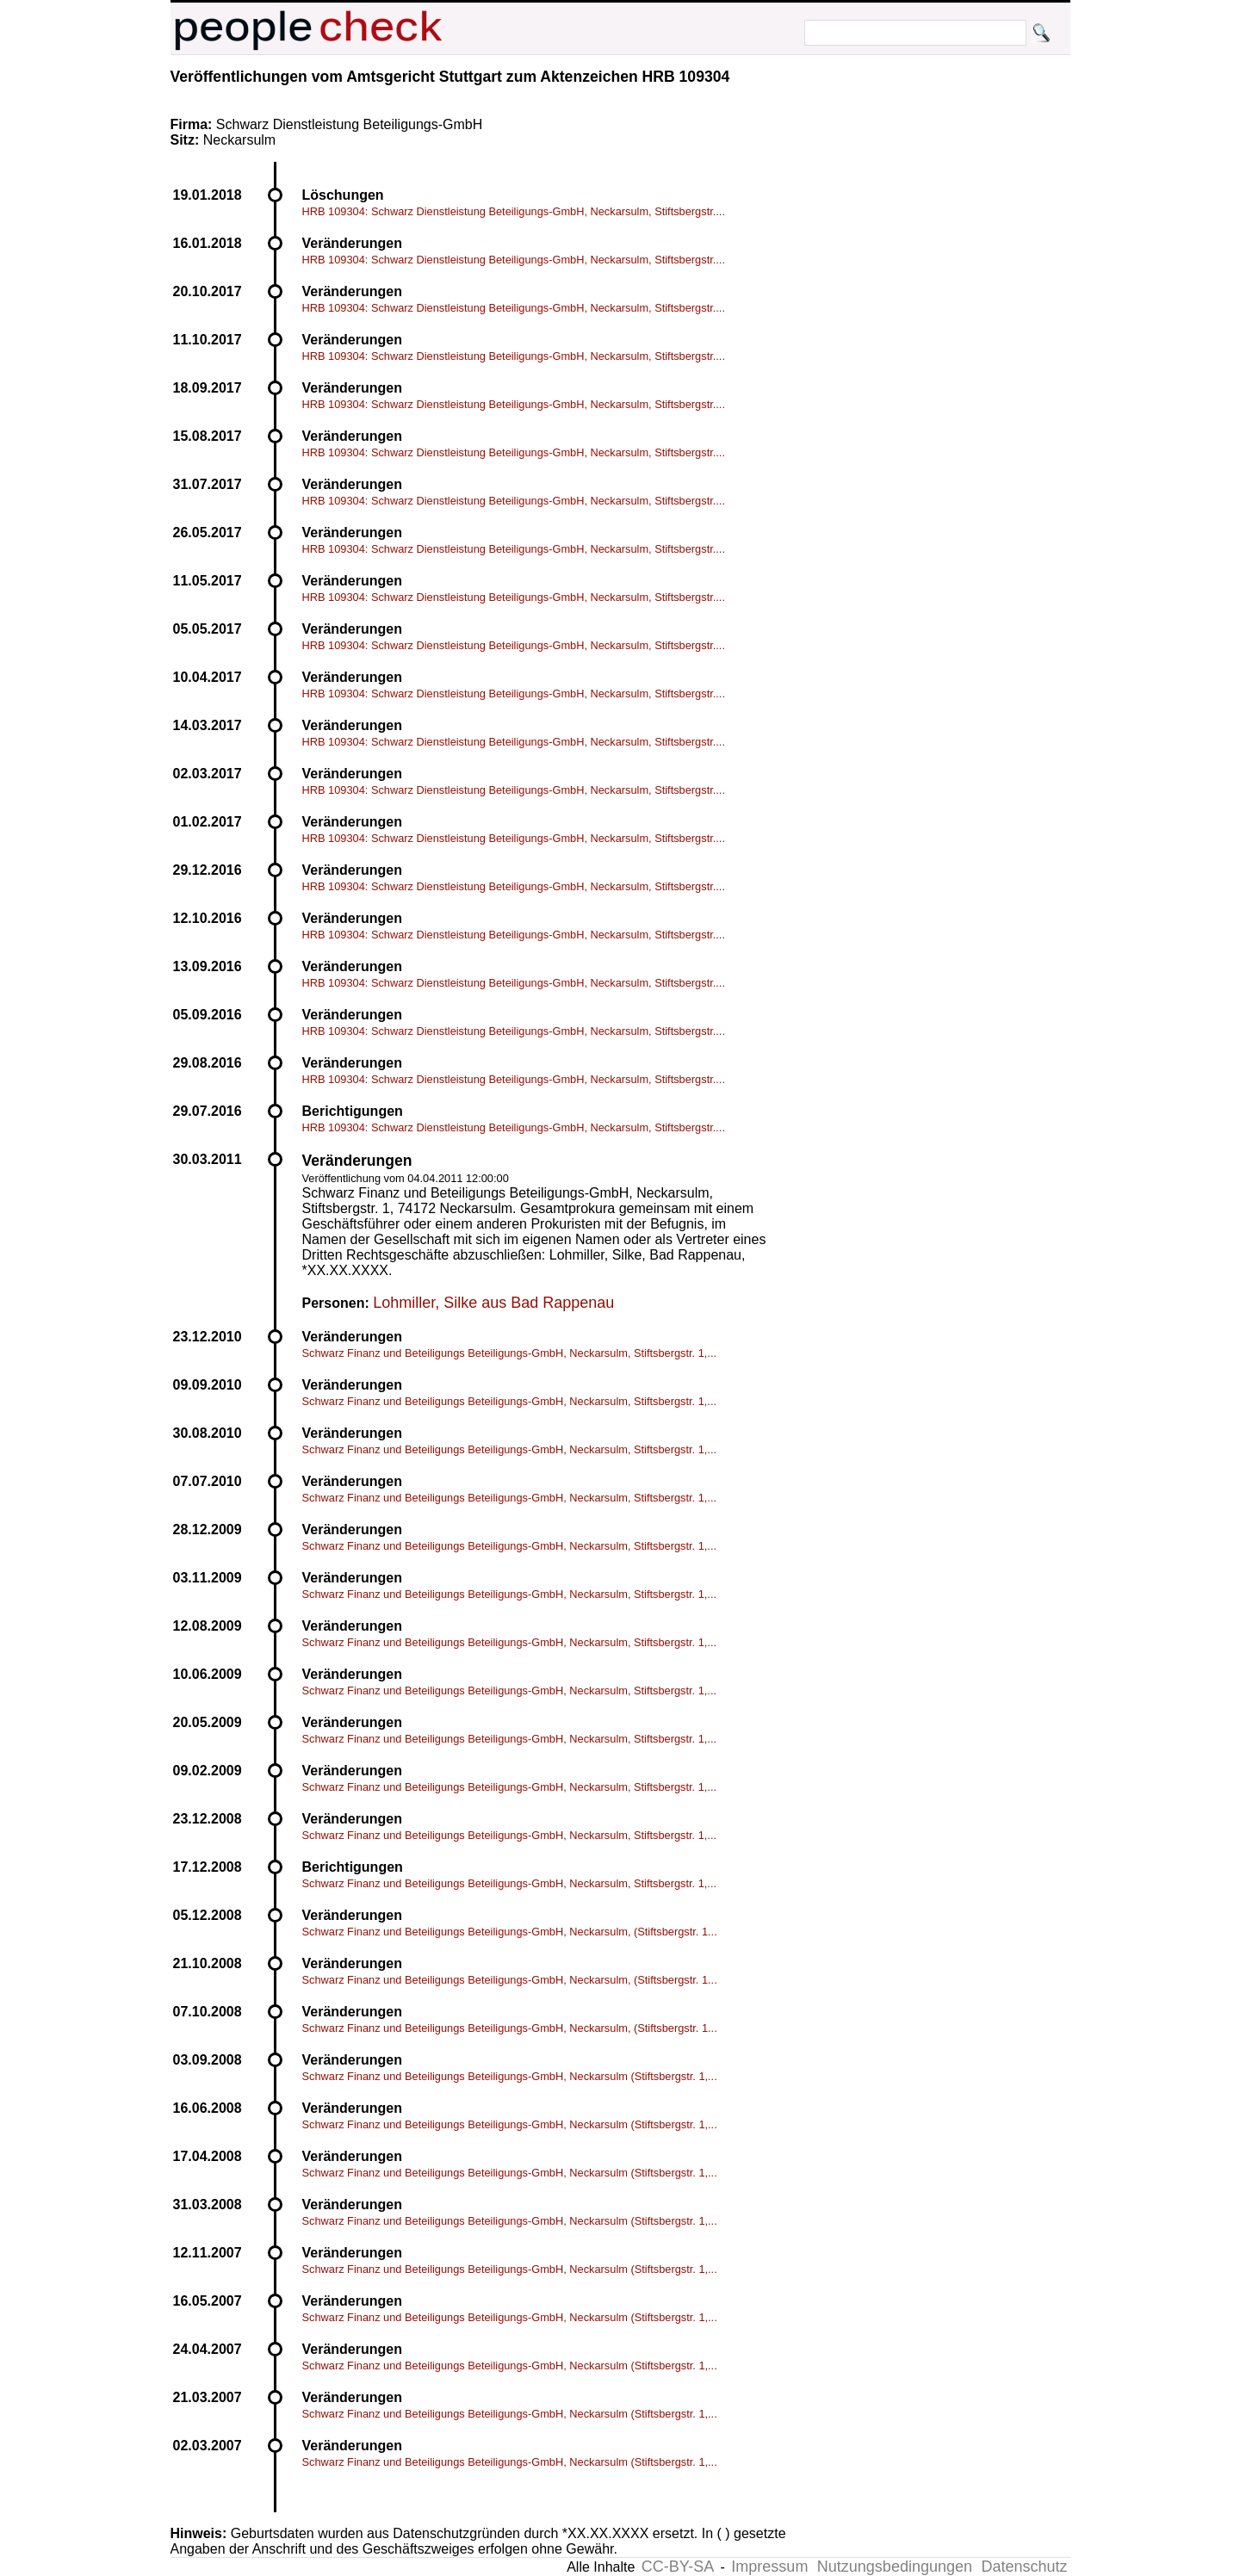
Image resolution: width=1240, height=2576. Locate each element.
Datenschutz (1024, 2566)
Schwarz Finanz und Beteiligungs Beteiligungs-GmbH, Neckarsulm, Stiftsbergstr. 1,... (509, 1353)
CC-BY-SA (678, 2566)
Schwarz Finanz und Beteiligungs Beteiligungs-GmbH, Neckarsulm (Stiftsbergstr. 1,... (509, 2076)
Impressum (769, 2566)
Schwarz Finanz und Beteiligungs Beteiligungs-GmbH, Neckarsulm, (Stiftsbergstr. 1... (509, 1931)
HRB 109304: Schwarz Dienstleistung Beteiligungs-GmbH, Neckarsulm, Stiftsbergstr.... (513, 211)
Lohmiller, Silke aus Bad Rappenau (493, 1302)
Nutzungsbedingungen (894, 2566)
